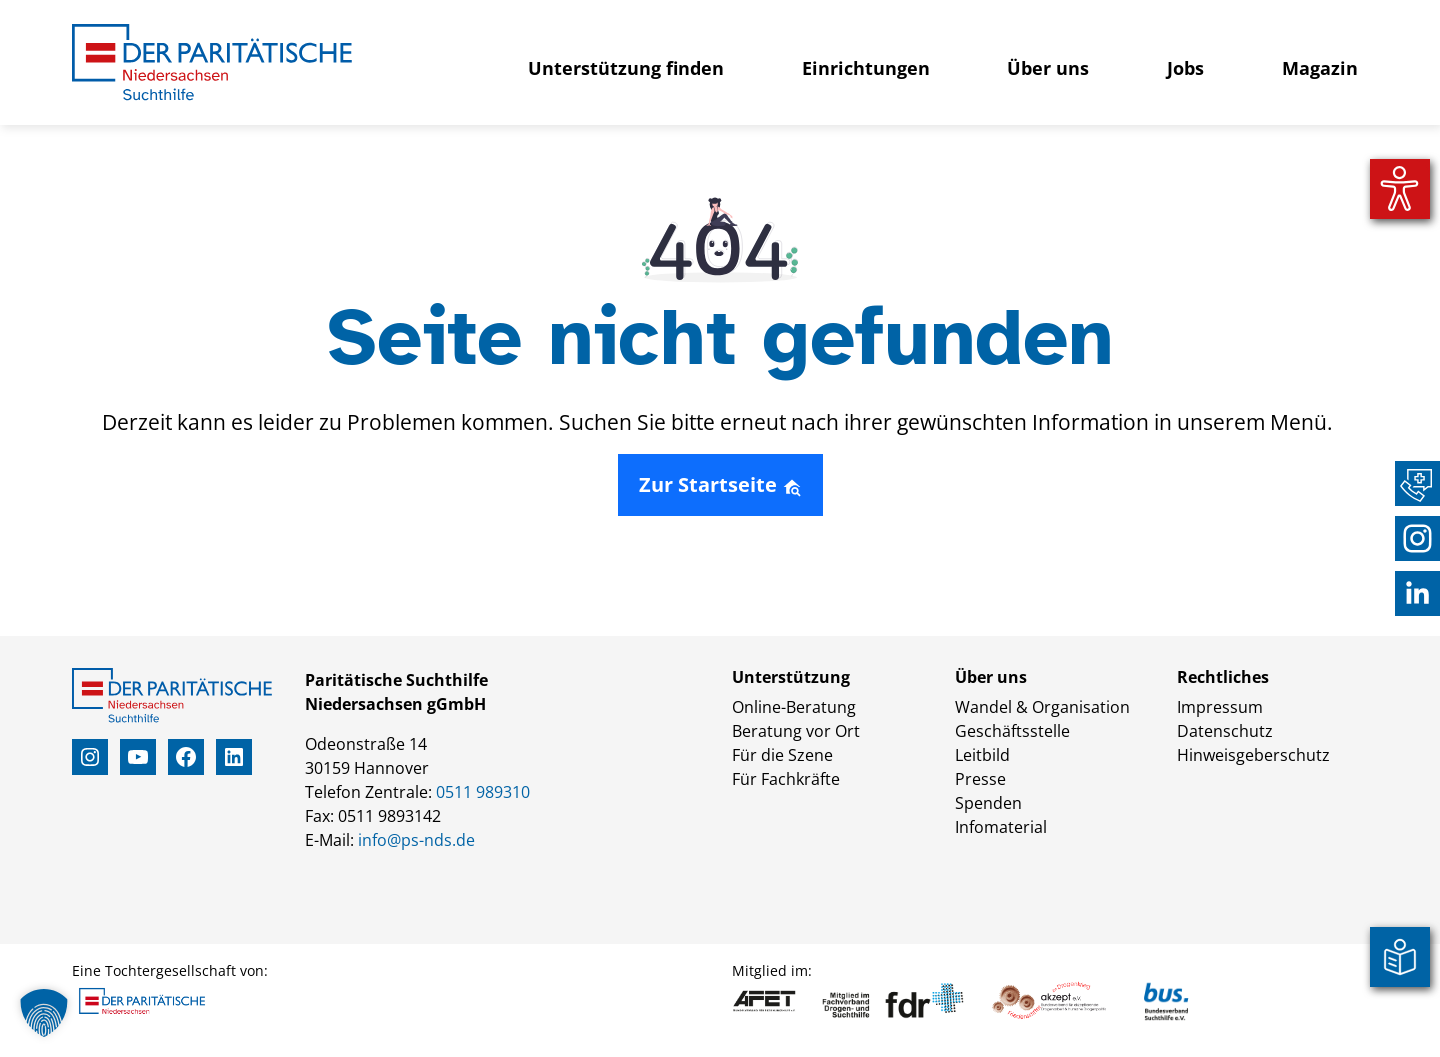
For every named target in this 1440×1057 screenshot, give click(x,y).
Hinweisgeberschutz (1253, 755)
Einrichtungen (866, 68)
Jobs (1185, 68)
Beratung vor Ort (796, 731)
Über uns (1048, 68)
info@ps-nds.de (416, 840)
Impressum (1220, 707)
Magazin (1320, 68)
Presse (980, 779)
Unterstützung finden (626, 68)
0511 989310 (483, 792)
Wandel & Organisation (1042, 707)
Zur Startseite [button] (720, 484)
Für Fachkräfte (786, 779)
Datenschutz (1225, 731)
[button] (44, 1013)
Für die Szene (782, 755)
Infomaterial (1001, 827)
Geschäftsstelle (1012, 731)
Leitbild (982, 755)
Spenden (988, 803)
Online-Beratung (794, 707)
